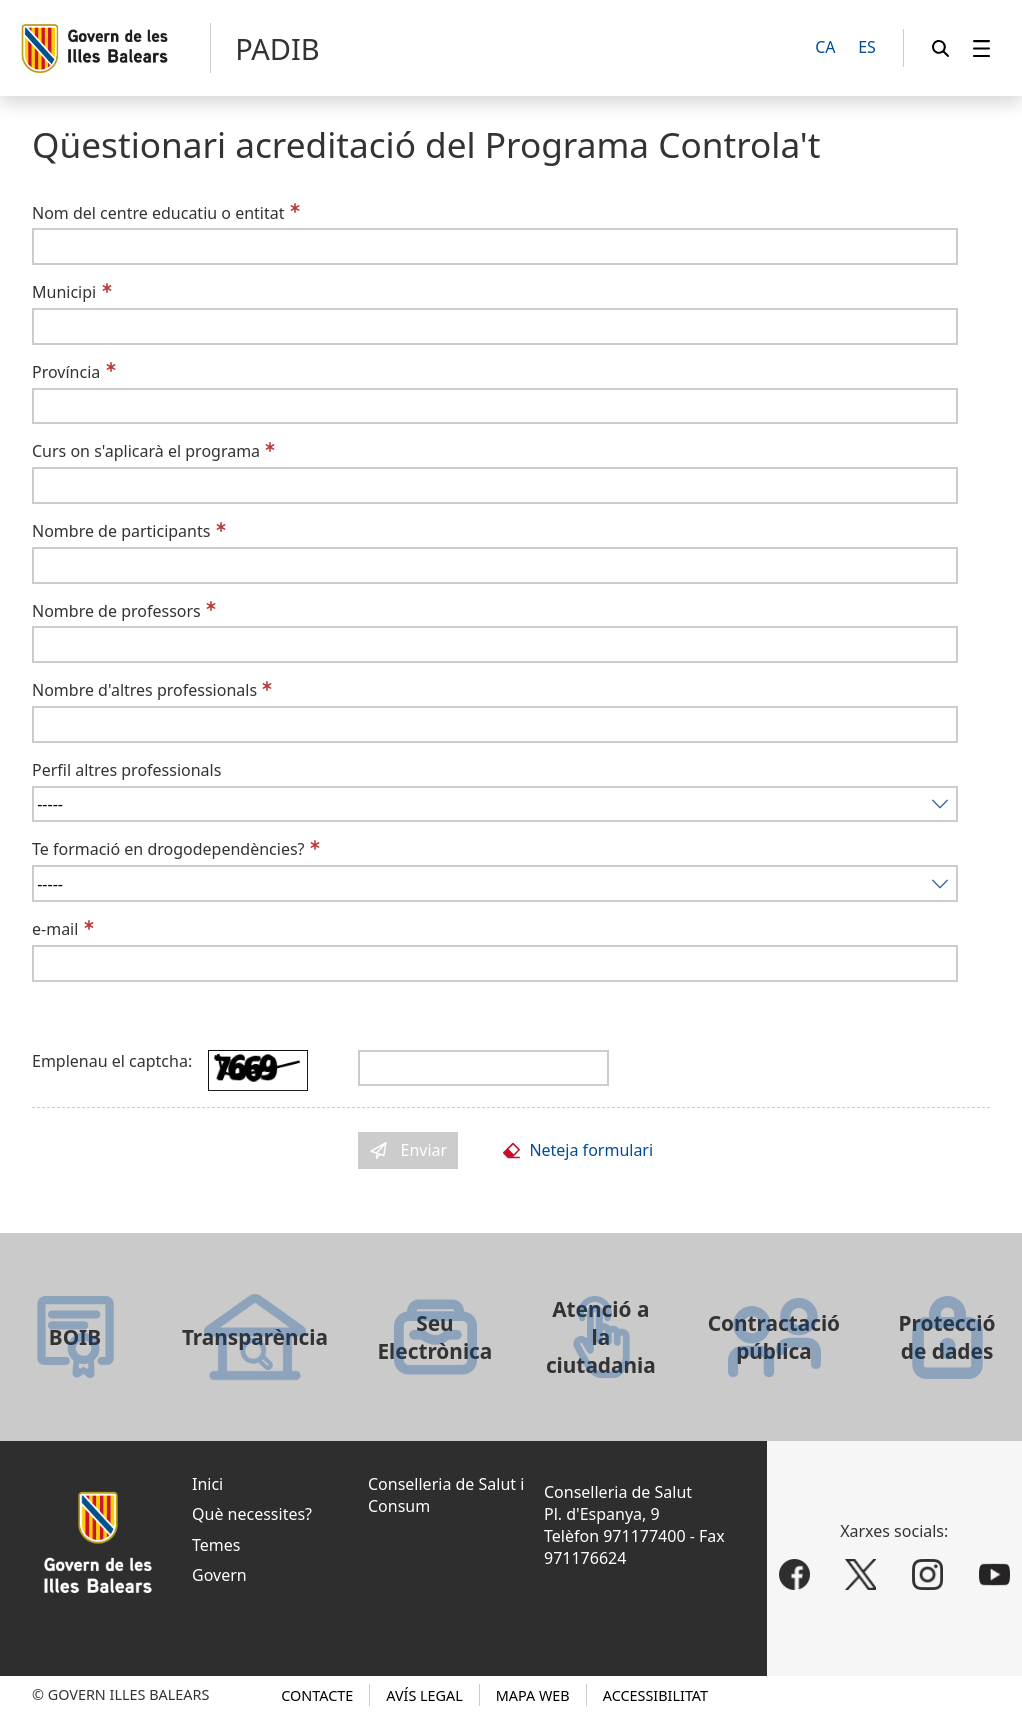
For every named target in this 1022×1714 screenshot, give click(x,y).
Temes (216, 1545)
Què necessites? (252, 1514)
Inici (207, 1484)
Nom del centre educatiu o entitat (158, 213)
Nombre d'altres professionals (144, 690)
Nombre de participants (121, 531)
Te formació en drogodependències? (168, 849)
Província (66, 372)
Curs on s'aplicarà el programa (146, 451)
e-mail (55, 929)
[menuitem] (982, 48)
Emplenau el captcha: (112, 1061)
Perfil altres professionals (126, 770)
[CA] (825, 48)
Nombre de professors (116, 611)
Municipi (64, 292)
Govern (219, 1575)
